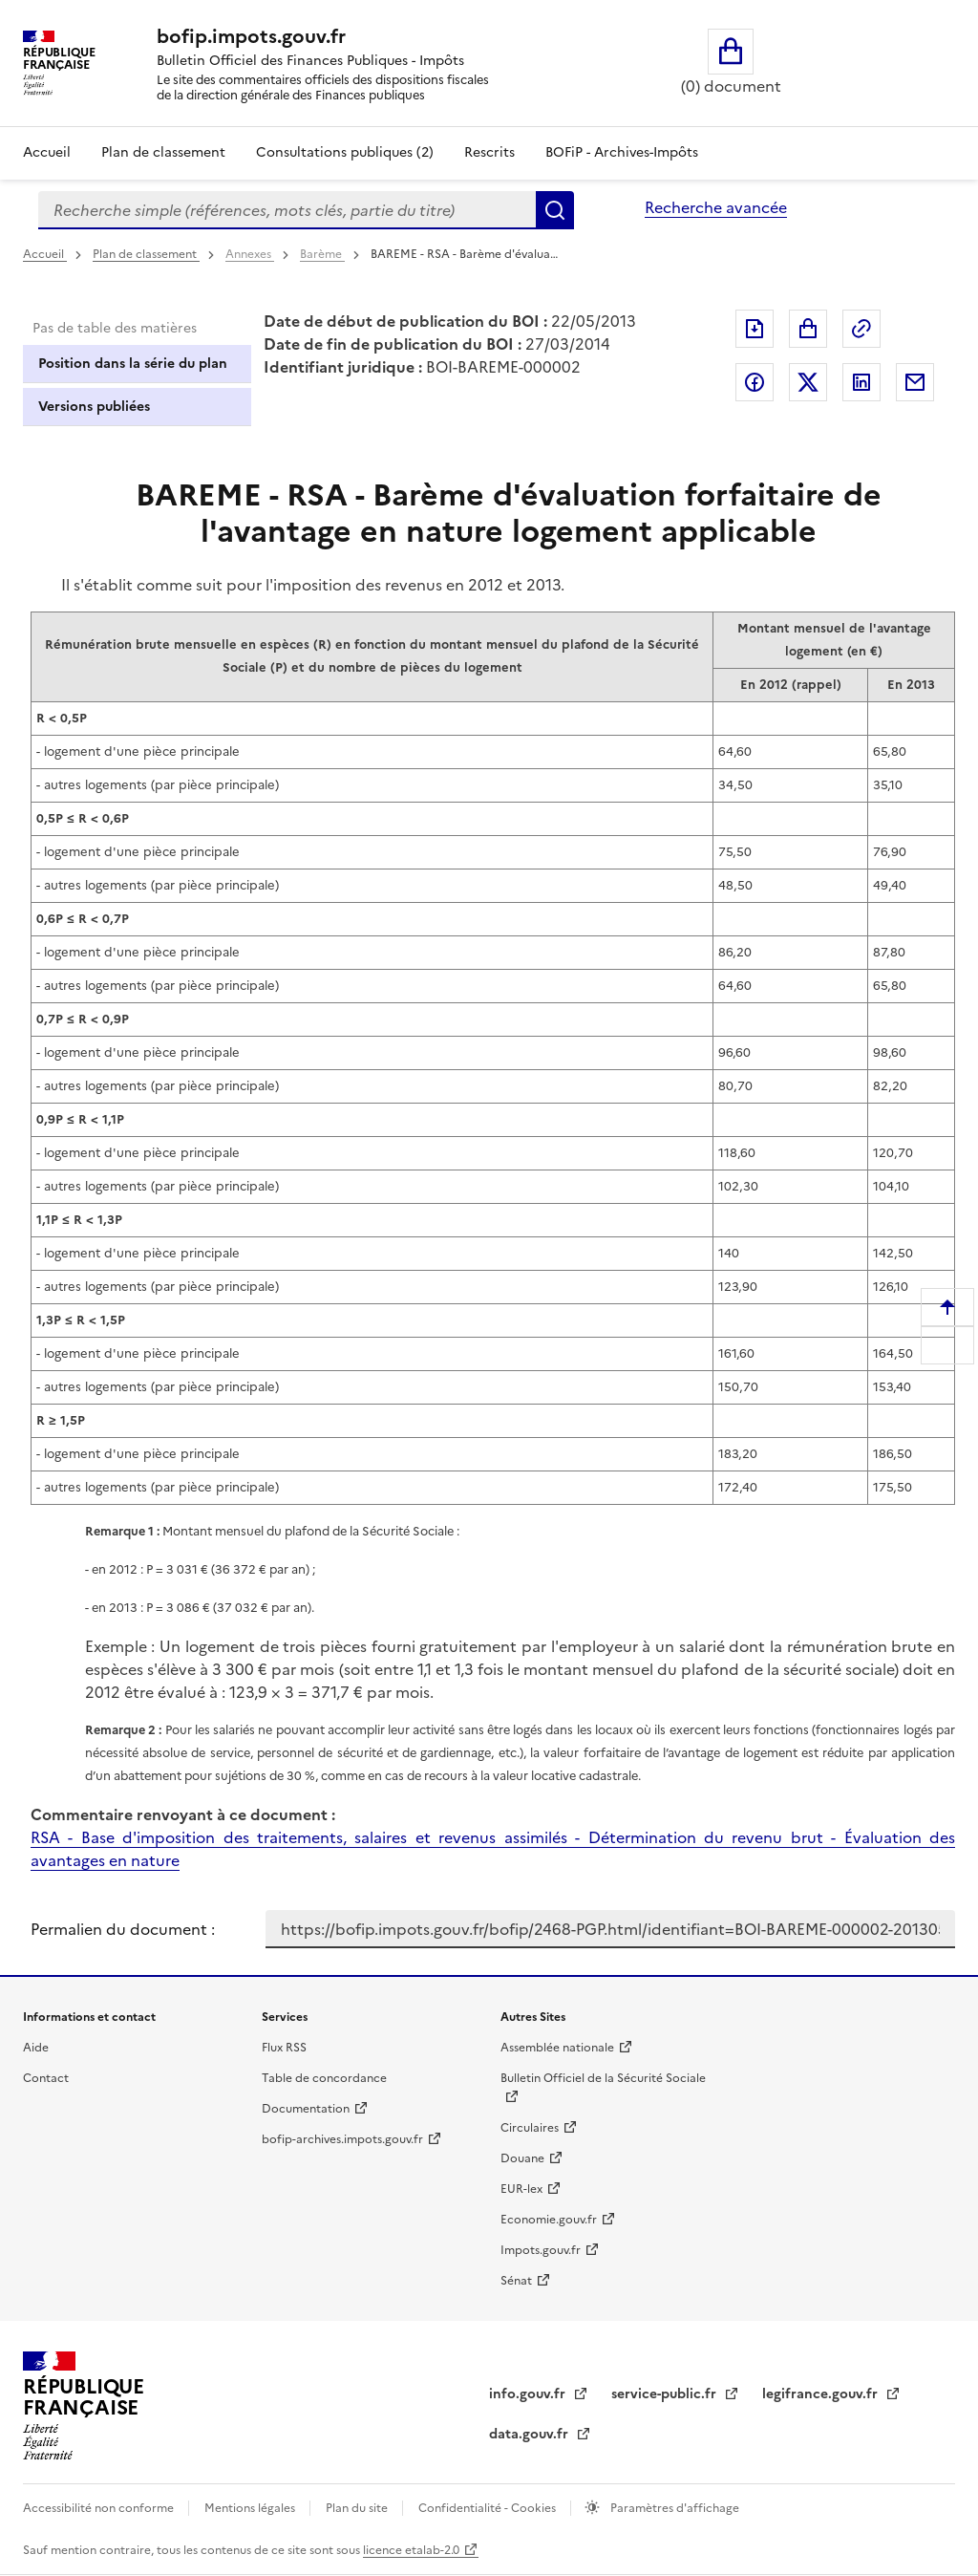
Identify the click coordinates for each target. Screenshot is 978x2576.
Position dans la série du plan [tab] (132, 364)
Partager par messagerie (915, 382)
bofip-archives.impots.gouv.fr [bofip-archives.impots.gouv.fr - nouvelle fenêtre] (342, 2139)
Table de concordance (324, 2078)
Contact (46, 2078)
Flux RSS (284, 2047)
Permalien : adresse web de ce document (861, 329)
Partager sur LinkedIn (861, 382)
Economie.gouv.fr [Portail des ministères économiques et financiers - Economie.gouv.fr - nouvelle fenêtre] (548, 2219)
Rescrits (489, 152)
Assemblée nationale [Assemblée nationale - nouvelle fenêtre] (557, 2047)
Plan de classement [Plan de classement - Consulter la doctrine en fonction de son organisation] (163, 152)
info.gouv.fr (529, 2394)
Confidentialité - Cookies (488, 2508)
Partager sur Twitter (808, 382)
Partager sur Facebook (754, 382)
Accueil (47, 152)
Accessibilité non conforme (100, 2508)
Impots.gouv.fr (540, 2250)
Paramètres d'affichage (673, 2508)
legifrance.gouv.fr (822, 2394)
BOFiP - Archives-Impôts (621, 152)
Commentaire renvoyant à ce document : (183, 1814)
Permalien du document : (123, 1929)
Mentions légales (251, 2508)
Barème (322, 254)
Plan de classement (146, 254)
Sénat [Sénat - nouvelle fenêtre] (516, 2280)
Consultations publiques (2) (345, 152)
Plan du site (358, 2508)
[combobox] (287, 210)
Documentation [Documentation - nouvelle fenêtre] (306, 2108)
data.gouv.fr (530, 2434)
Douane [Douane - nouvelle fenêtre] (522, 2158)
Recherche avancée (716, 207)
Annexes (249, 254)
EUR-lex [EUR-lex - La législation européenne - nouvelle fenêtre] (521, 2189)
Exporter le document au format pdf (754, 329)
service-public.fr (665, 2394)
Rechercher (555, 210)
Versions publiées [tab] (94, 407)
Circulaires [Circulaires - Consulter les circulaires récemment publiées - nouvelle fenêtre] (529, 2127)
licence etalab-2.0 (411, 2550)
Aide (36, 2047)
